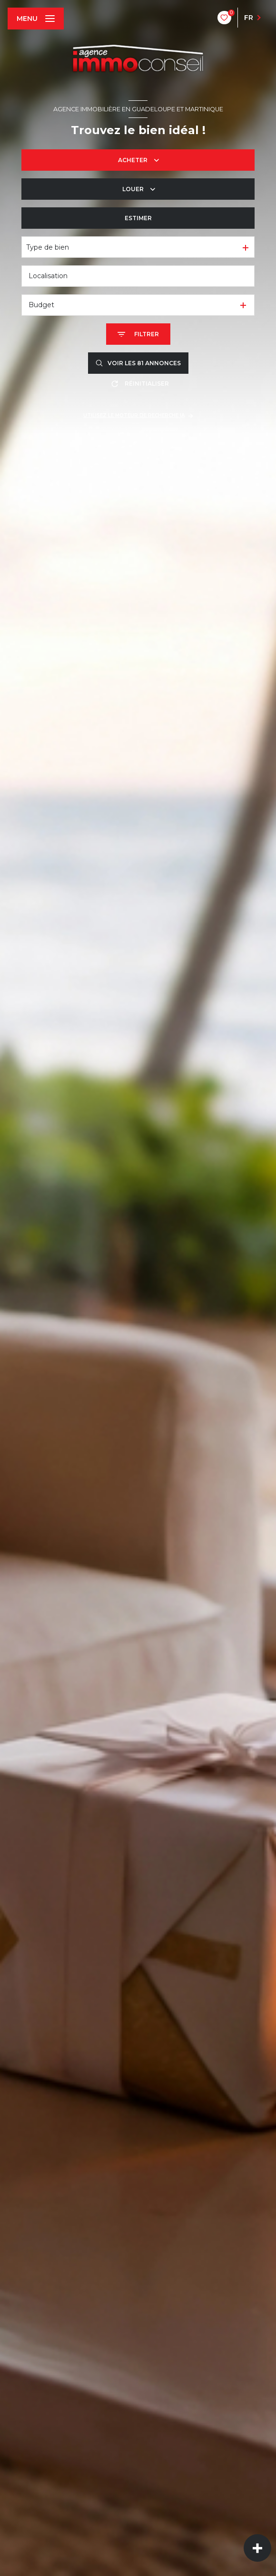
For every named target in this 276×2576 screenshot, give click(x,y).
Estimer (138, 218)
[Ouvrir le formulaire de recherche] (138, 334)
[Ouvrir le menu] (36, 18)
